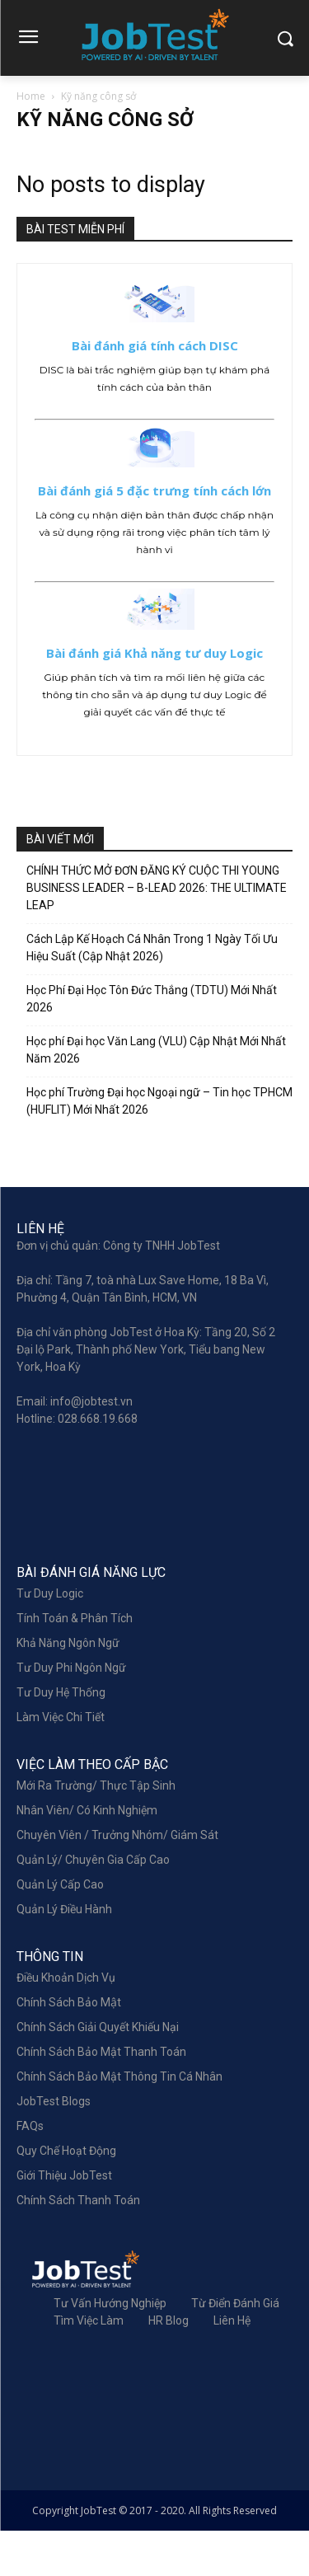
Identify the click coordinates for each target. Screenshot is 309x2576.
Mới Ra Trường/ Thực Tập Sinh (96, 1830)
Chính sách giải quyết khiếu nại (97, 2072)
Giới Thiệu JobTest (64, 2220)
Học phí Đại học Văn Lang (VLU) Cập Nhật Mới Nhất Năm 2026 (156, 1050)
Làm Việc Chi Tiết (60, 1762)
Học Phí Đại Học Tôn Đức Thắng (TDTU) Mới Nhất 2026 (151, 998)
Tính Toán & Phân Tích (74, 1663)
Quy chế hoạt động (66, 2196)
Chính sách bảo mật (68, 2047)
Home (30, 96)
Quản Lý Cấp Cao (60, 1929)
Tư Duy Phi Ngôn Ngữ (71, 1713)
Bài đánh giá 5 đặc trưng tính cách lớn (154, 490)
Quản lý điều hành (64, 1954)
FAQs (30, 2171)
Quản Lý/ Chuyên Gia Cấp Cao (93, 1905)
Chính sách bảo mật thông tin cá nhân (119, 2121)
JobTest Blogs (53, 2146)
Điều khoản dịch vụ (65, 2022)
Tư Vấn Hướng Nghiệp (110, 2348)
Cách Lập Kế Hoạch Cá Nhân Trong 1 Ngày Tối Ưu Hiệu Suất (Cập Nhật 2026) (152, 947)
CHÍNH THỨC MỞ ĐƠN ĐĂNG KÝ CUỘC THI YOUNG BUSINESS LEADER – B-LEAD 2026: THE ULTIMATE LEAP (156, 888)
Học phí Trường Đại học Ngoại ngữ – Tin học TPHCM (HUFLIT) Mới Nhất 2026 (159, 1101)
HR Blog (168, 2365)
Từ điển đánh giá (235, 2348)
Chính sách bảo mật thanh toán (101, 2097)
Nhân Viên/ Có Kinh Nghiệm (86, 1855)
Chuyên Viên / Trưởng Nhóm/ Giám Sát (117, 1880)
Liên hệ (231, 2365)
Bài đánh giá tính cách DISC (155, 345)
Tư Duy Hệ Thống (60, 1737)
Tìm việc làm (89, 2365)
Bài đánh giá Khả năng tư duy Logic (154, 653)
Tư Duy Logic (49, 1638)
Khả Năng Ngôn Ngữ (67, 1688)
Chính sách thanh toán (78, 2245)
